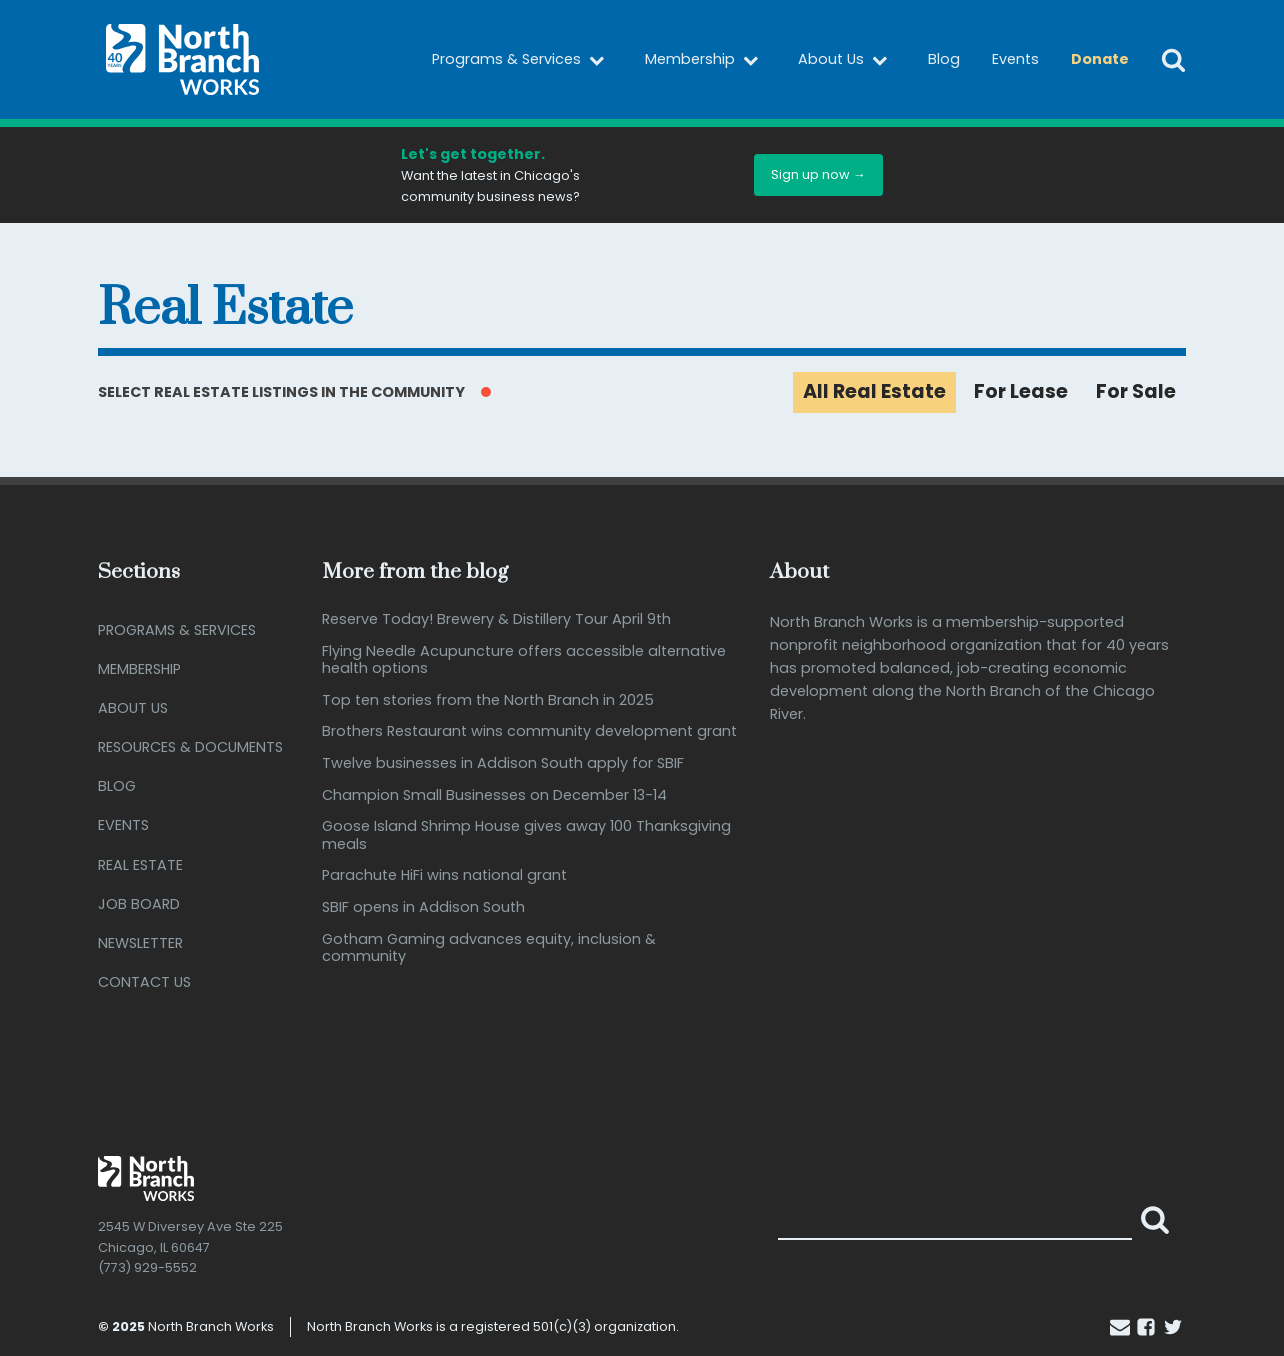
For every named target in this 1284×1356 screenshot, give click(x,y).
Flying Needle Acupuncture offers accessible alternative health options (524, 660)
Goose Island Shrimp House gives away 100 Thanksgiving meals (526, 835)
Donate (1100, 59)
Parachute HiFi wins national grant (444, 875)
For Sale (1136, 391)
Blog (944, 59)
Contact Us (144, 982)
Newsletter (140, 943)
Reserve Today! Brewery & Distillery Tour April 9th (496, 619)
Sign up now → (818, 174)
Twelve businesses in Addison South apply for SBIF (503, 763)
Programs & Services (522, 60)
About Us (847, 60)
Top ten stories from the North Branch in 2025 (488, 700)
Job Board (139, 904)
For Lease (1021, 391)
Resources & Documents (190, 747)
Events (1015, 59)
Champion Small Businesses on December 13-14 (494, 795)
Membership (706, 60)
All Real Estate (874, 391)
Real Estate (140, 865)
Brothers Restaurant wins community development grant (529, 731)
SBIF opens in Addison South (423, 907)
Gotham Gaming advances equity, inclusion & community (489, 948)
